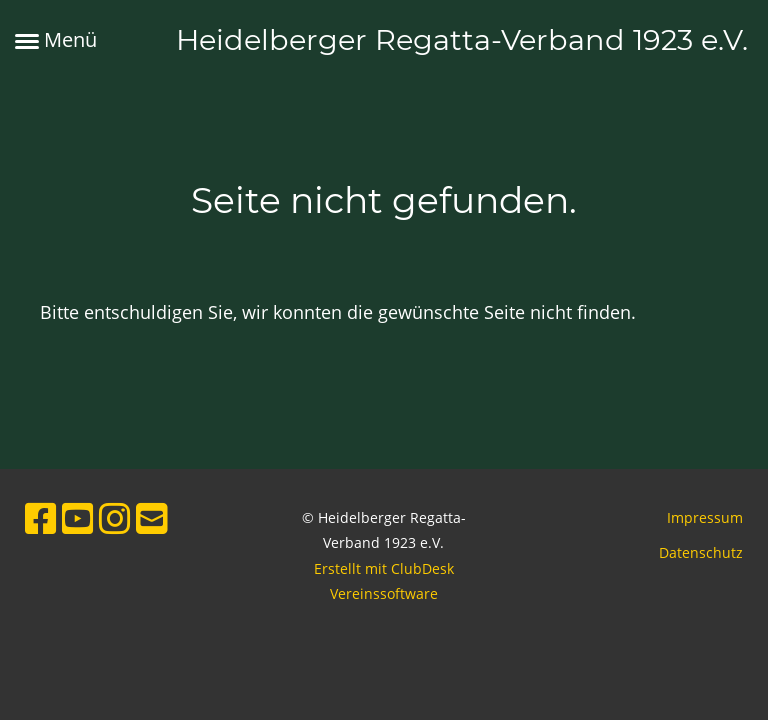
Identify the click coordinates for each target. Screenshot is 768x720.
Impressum (705, 517)
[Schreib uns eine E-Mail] (152, 518)
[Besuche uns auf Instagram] (115, 518)
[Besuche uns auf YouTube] (78, 518)
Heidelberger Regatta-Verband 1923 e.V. (462, 39)
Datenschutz (701, 552)
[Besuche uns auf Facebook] (41, 518)
